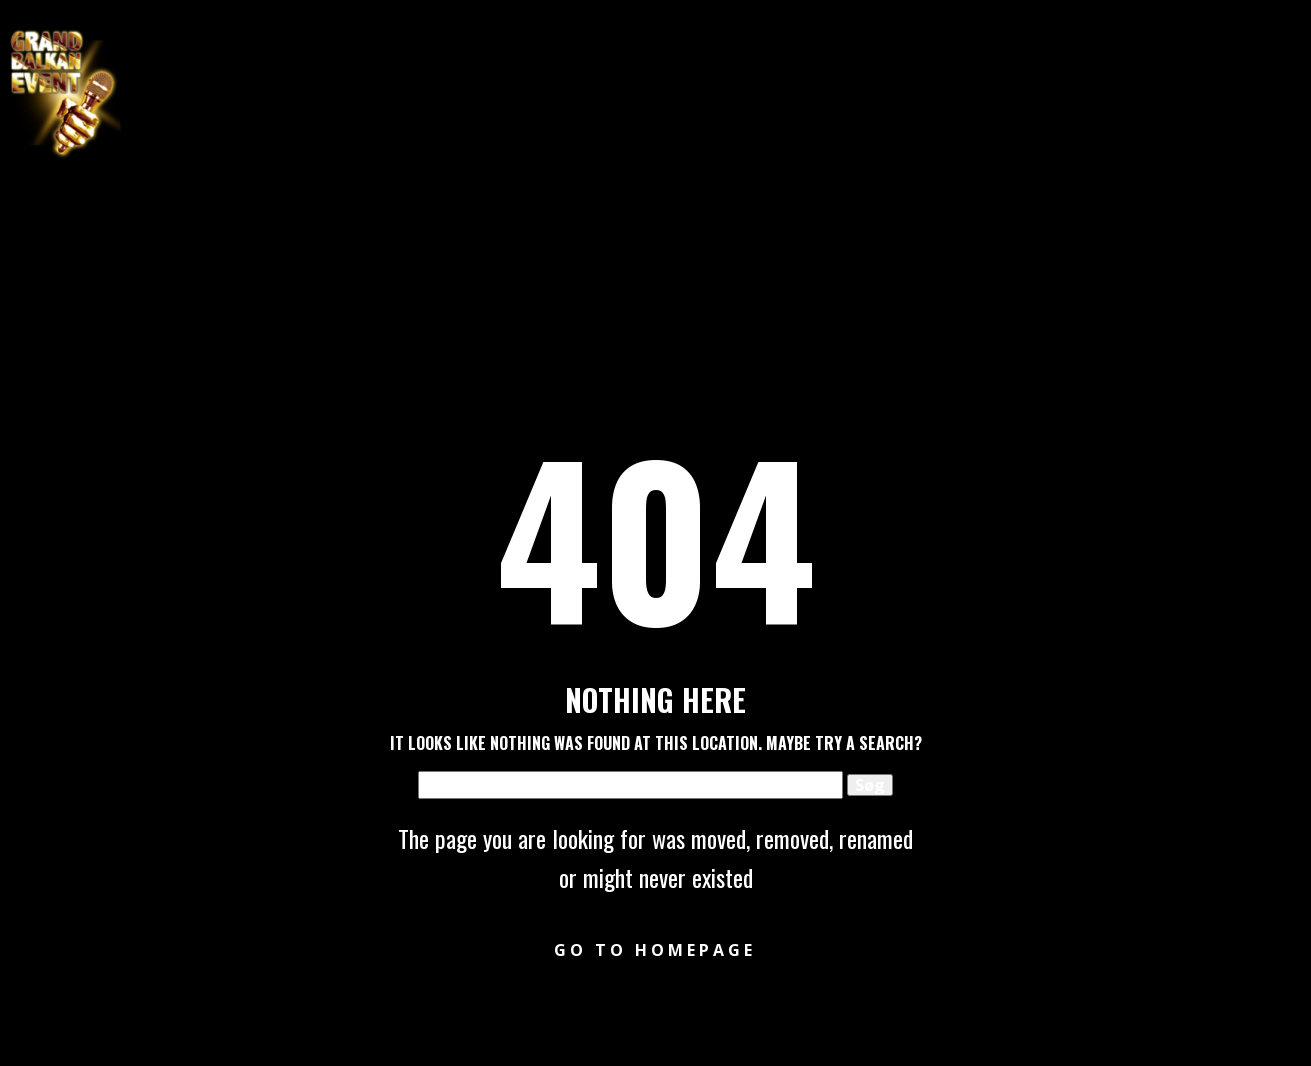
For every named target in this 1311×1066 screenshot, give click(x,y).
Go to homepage (655, 950)
